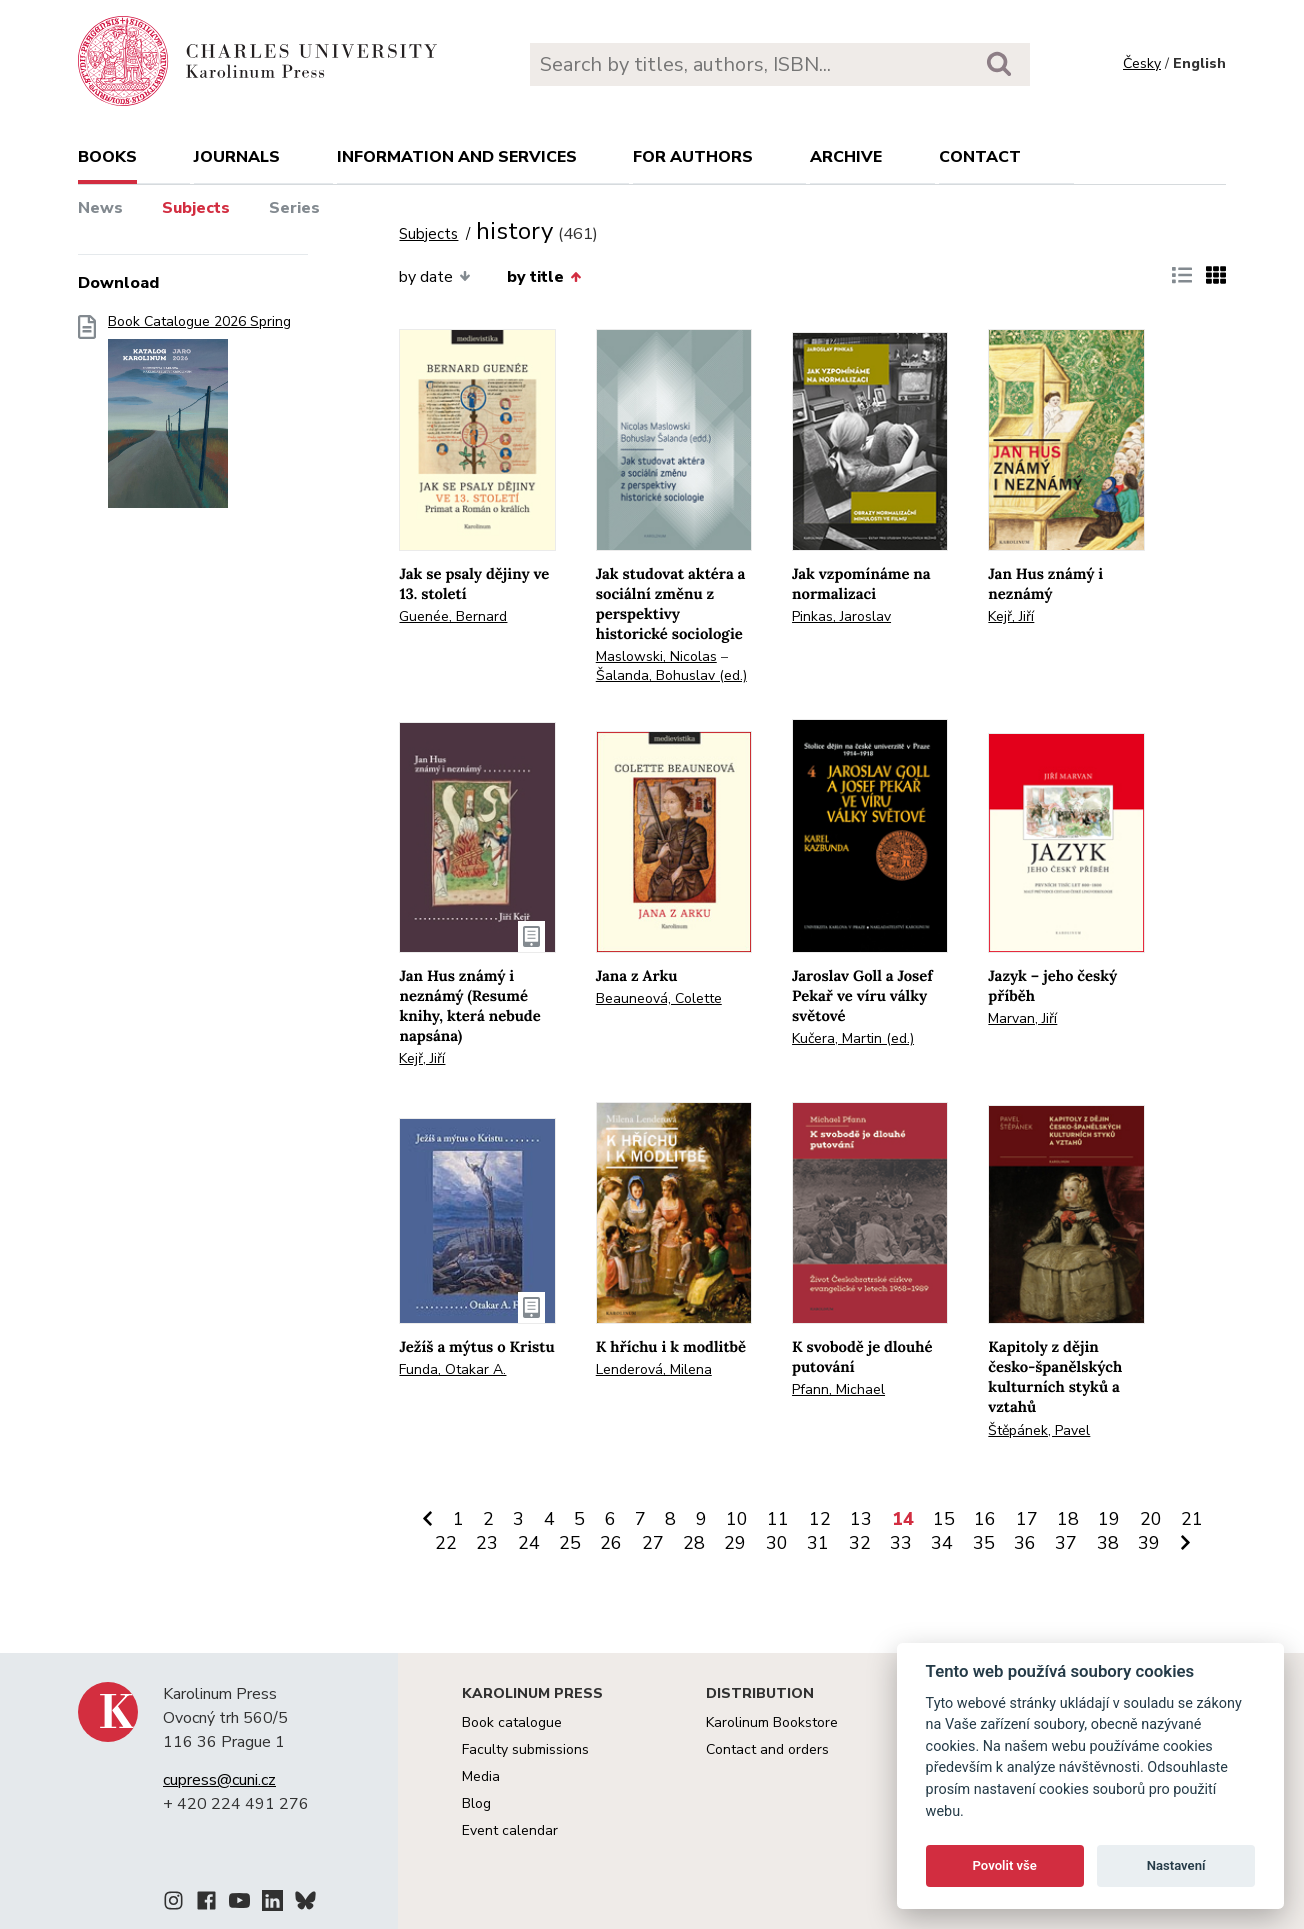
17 (1027, 1519)
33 (901, 1543)
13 (861, 1519)
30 (777, 1543)
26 (611, 1543)
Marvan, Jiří (1022, 1018)
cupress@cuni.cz (219, 1780)
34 (942, 1543)
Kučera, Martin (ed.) (853, 1038)
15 (944, 1519)
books (107, 157)
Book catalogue (512, 1722)
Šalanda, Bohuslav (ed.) (671, 675)
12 (820, 1519)
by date (434, 277)
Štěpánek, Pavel (1039, 1430)
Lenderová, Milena (654, 1369)
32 (860, 1543)
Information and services (457, 157)
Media (481, 1776)
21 (1192, 1519)
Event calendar (510, 1830)
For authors (693, 157)
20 (1151, 1519)
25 (570, 1543)
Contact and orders (767, 1749)
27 (653, 1543)
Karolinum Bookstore (772, 1722)
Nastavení (1176, 1865)
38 (1108, 1543)
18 (1068, 1519)
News (100, 208)
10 (737, 1519)
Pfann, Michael (838, 1389)
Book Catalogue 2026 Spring (199, 417)
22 (446, 1543)
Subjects (196, 208)
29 (735, 1543)
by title (544, 277)
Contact (980, 157)
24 (529, 1543)
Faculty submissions (525, 1749)
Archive (846, 157)
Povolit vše (1005, 1865)
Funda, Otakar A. (452, 1369)
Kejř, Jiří (1011, 616)
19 (1109, 1519)
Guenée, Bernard (453, 616)
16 (985, 1519)
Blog (476, 1803)
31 (818, 1543)
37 (1066, 1543)
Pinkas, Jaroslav (841, 616)
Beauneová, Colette (659, 998)
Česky (1142, 63)
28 (694, 1543)
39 (1149, 1543)
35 (984, 1543)
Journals (237, 157)
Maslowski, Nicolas (656, 656)
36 (1025, 1543)
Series (294, 208)
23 (487, 1543)
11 (778, 1519)
